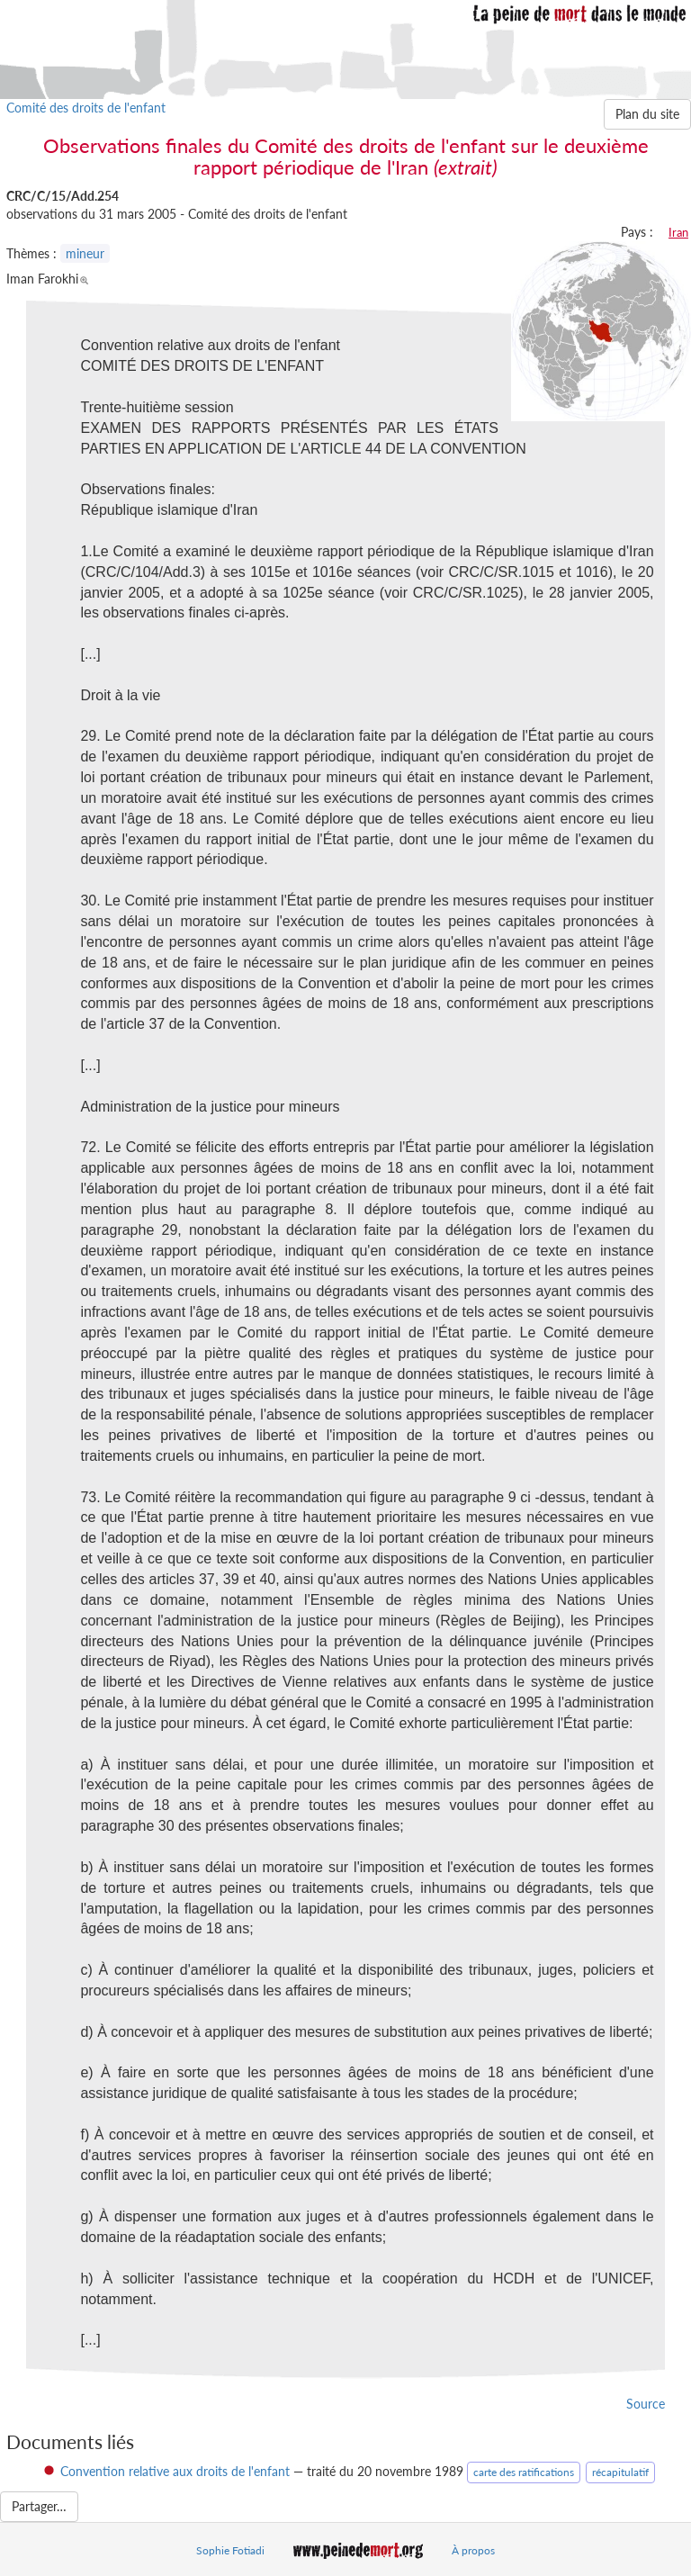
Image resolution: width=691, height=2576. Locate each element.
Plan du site (647, 114)
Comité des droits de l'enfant (86, 107)
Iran (678, 232)
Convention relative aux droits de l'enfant (175, 2471)
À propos (473, 2550)
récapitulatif (620, 2472)
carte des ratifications (523, 2472)
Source (645, 2403)
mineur (85, 253)
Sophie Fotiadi (230, 2550)
